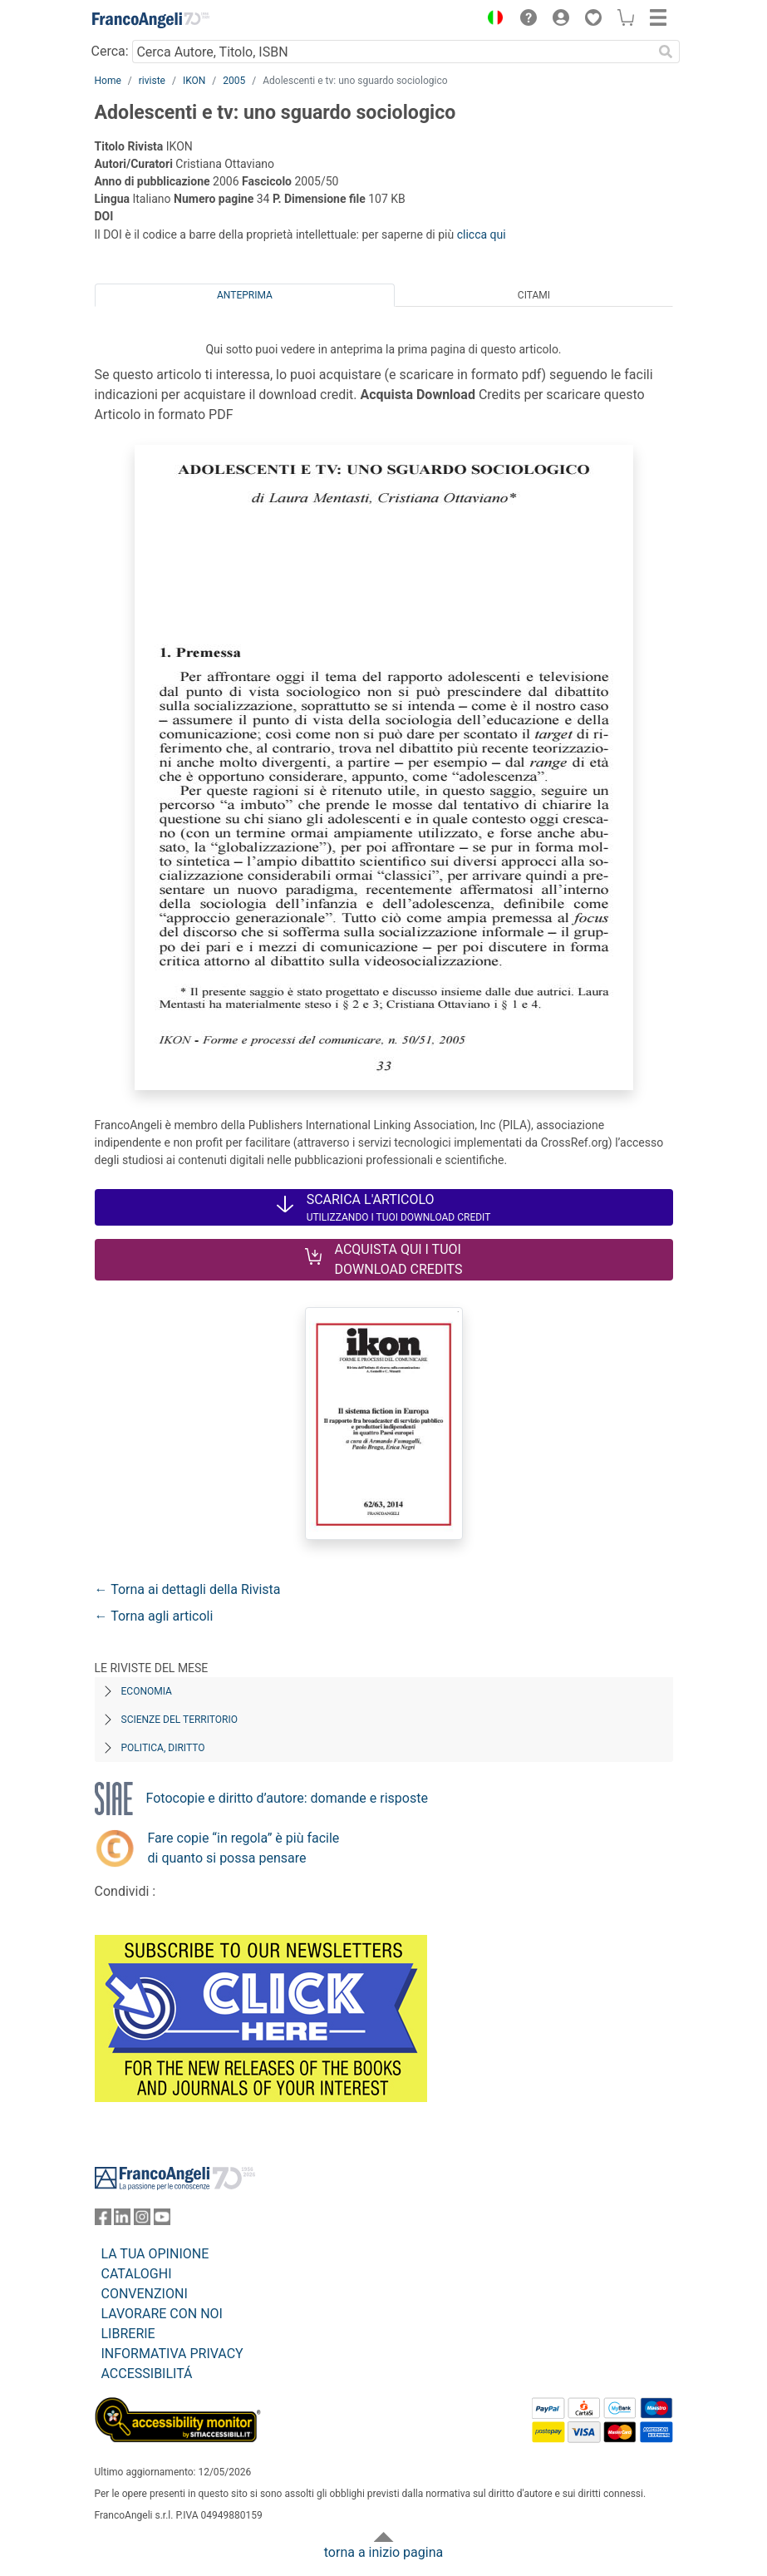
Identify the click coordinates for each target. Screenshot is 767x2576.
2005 (234, 80)
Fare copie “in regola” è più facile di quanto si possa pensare (244, 1848)
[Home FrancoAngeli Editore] (150, 20)
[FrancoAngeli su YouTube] (162, 2220)
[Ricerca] (666, 51)
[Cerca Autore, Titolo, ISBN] (392, 51)
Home (108, 80)
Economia (146, 1691)
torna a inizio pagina (383, 2552)
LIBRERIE (128, 2334)
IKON (194, 80)
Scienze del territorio (179, 1719)
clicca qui (481, 234)
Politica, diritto (163, 1748)
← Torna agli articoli (154, 1616)
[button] (492, 20)
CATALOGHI (136, 2274)
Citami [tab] (534, 295)
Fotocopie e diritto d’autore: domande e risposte (287, 1798)
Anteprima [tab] (245, 295)
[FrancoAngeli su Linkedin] (122, 2220)
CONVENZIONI (144, 2294)
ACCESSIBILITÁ (147, 2373)
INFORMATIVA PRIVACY (172, 2353)
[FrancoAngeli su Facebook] (103, 2220)
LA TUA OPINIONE (155, 2254)
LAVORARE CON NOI (162, 2314)
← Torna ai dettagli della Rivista (188, 1589)
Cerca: (110, 51)
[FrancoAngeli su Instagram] (142, 2220)
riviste (152, 80)
